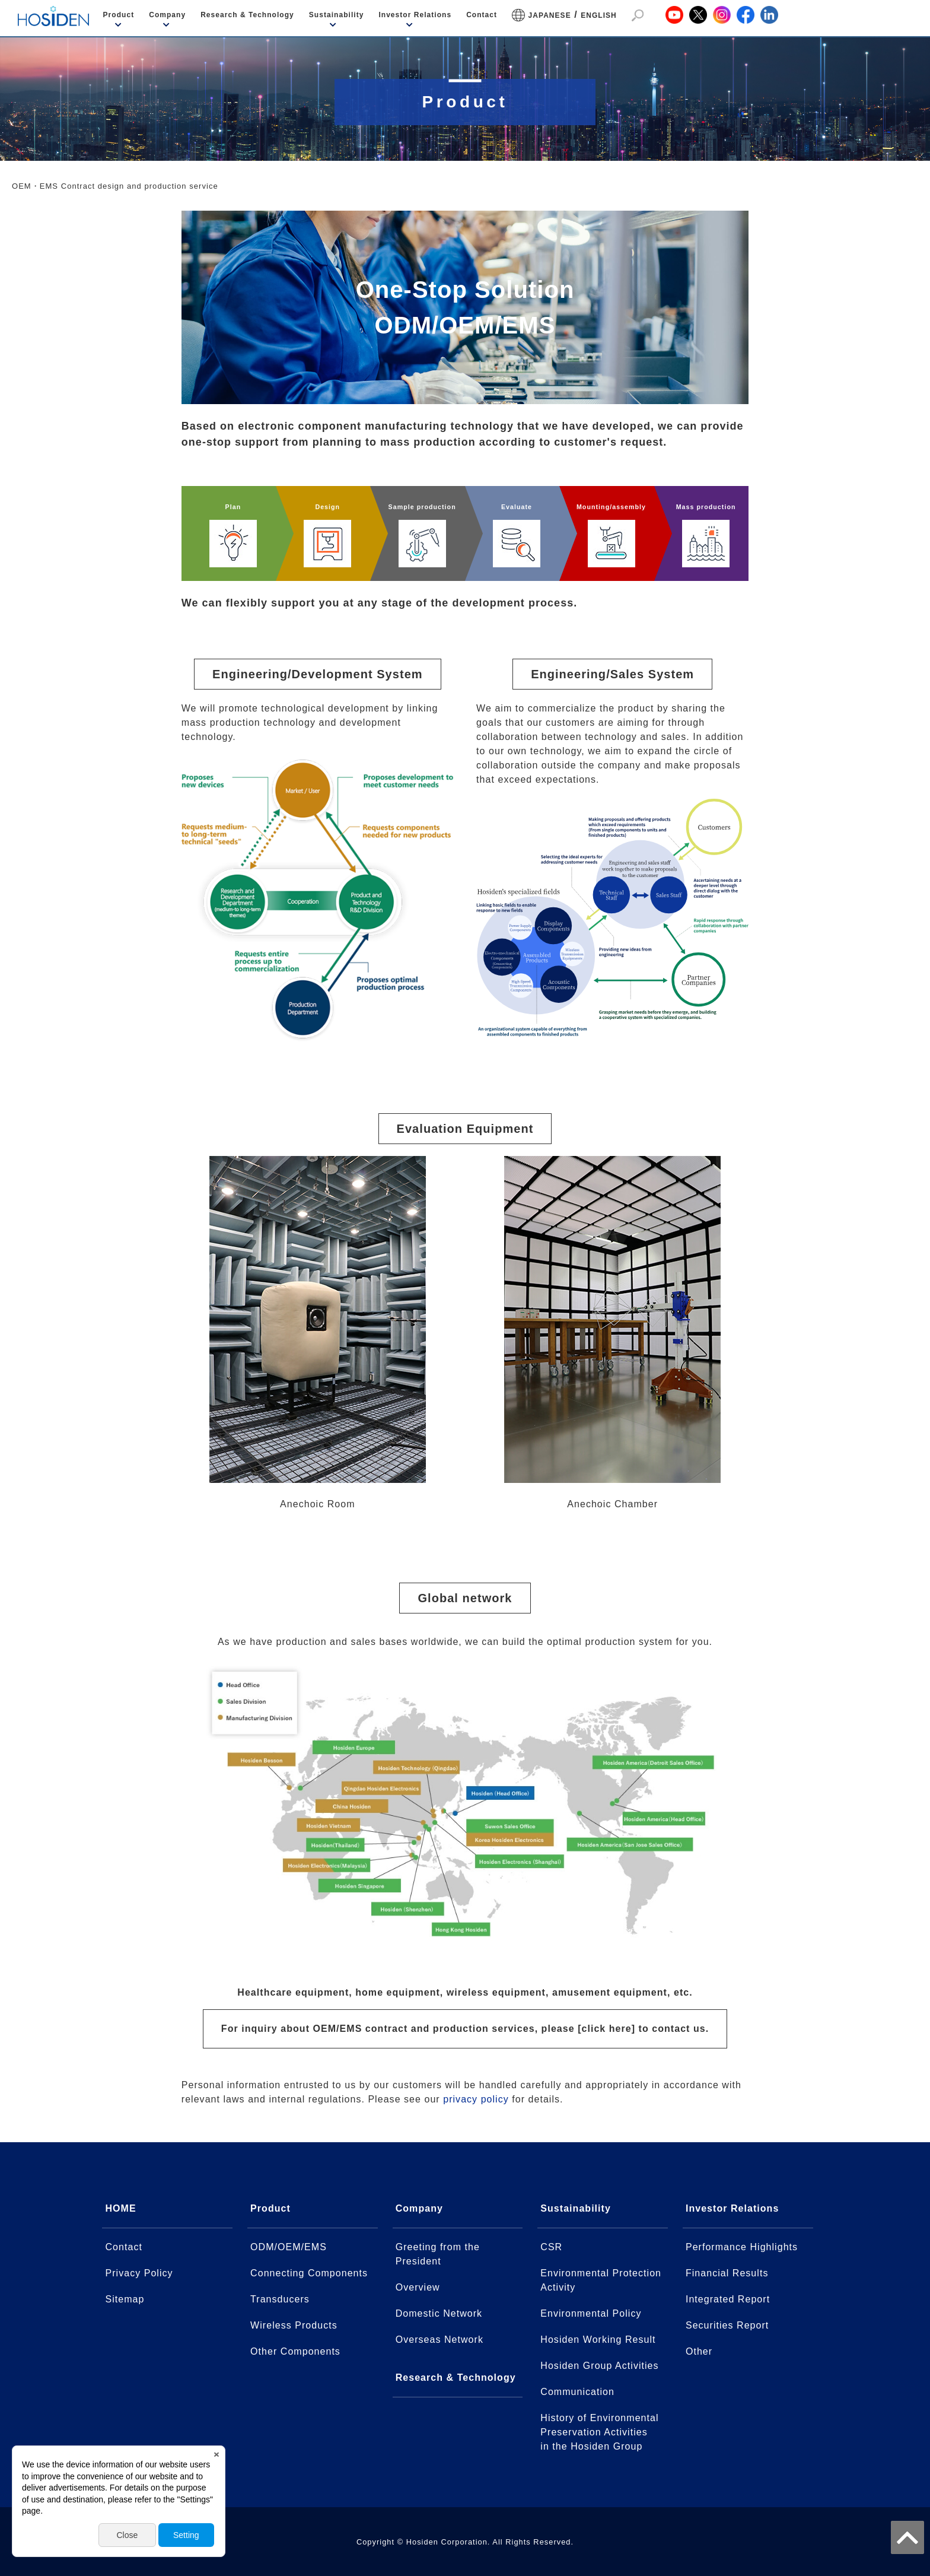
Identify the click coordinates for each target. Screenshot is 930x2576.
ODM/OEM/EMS (288, 2247)
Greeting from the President (438, 2254)
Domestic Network (439, 2313)
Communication (577, 2392)
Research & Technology (247, 15)
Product (119, 15)
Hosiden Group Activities (599, 2366)
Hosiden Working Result (597, 2339)
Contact (481, 15)
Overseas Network (439, 2339)
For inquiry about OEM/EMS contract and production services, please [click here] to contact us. (465, 2029)
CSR (551, 2247)
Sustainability (336, 15)
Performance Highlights (742, 2247)
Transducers (280, 2299)
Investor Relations (414, 15)
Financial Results (727, 2273)
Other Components (295, 2351)
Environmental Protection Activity (600, 2280)
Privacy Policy (139, 2273)
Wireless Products (293, 2325)
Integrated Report (728, 2299)
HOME (120, 2208)
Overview (418, 2287)
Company (167, 15)
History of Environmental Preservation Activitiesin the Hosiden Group (599, 2432)
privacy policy (476, 2099)
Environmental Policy (590, 2313)
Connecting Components (309, 2273)
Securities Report (727, 2325)
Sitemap (124, 2299)
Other (699, 2351)
